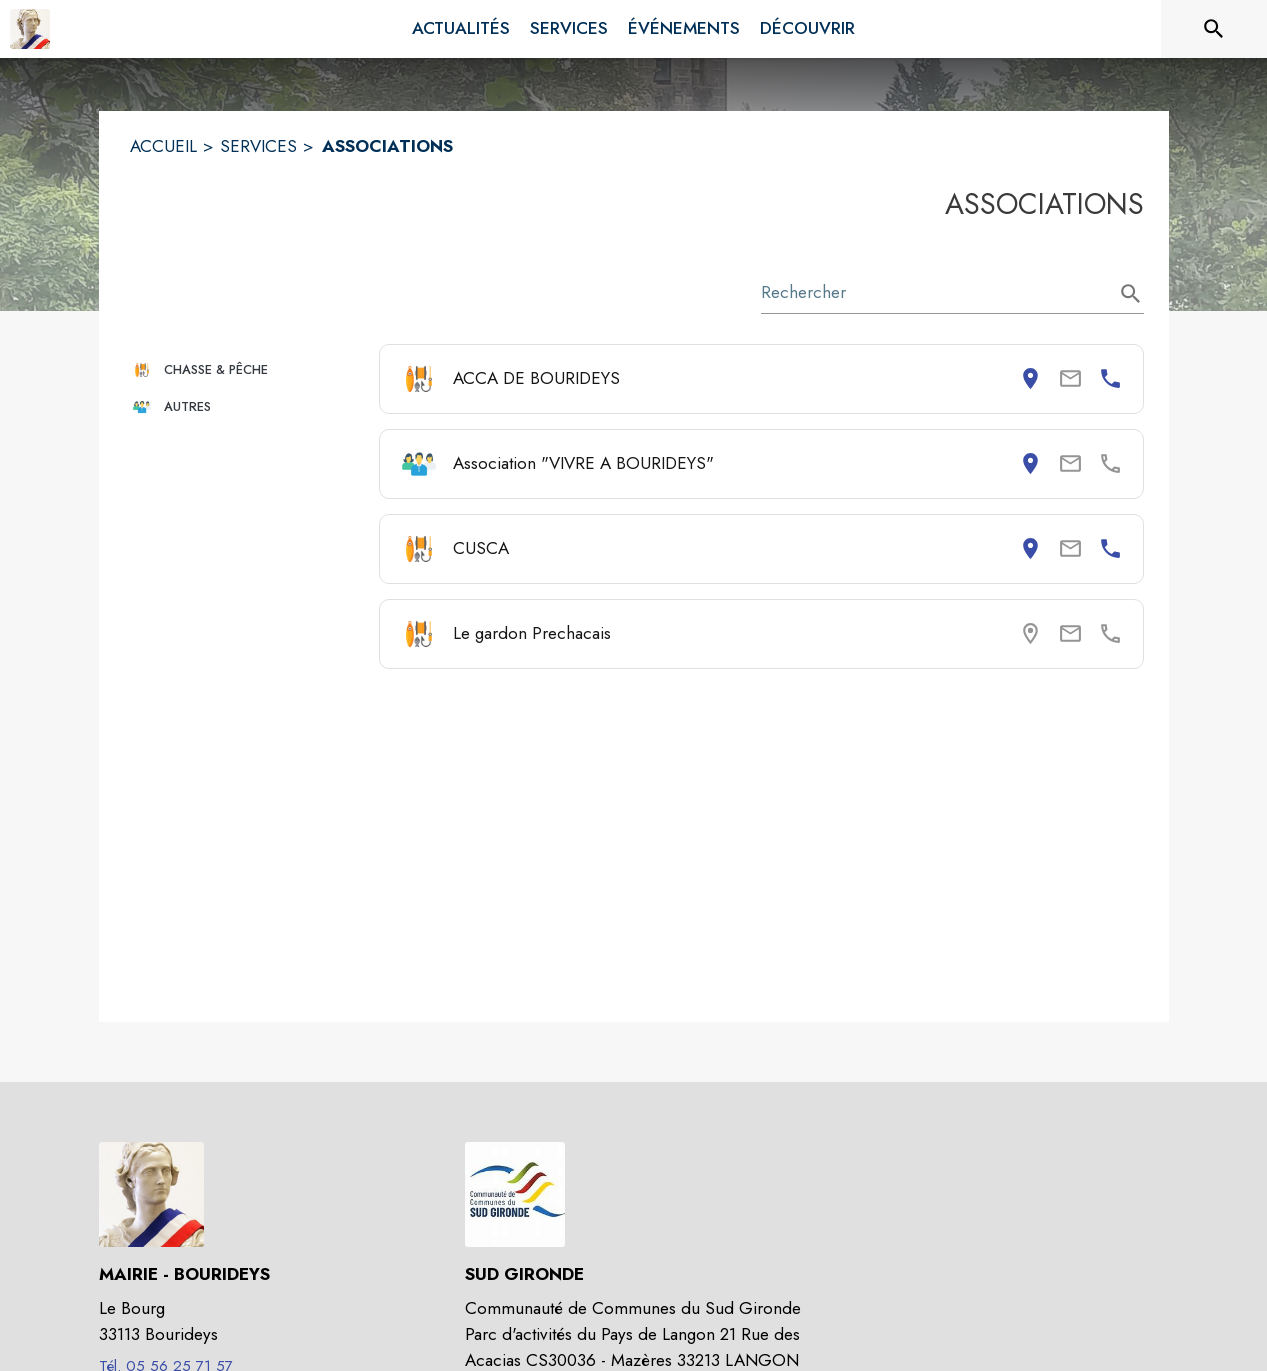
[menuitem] (461, 29)
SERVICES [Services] (258, 146)
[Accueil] (30, 29)
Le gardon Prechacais (532, 633)
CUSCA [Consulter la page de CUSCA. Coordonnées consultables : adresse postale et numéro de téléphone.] (481, 548)
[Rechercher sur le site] (1214, 29)
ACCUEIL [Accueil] (163, 146)
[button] (246, 369)
